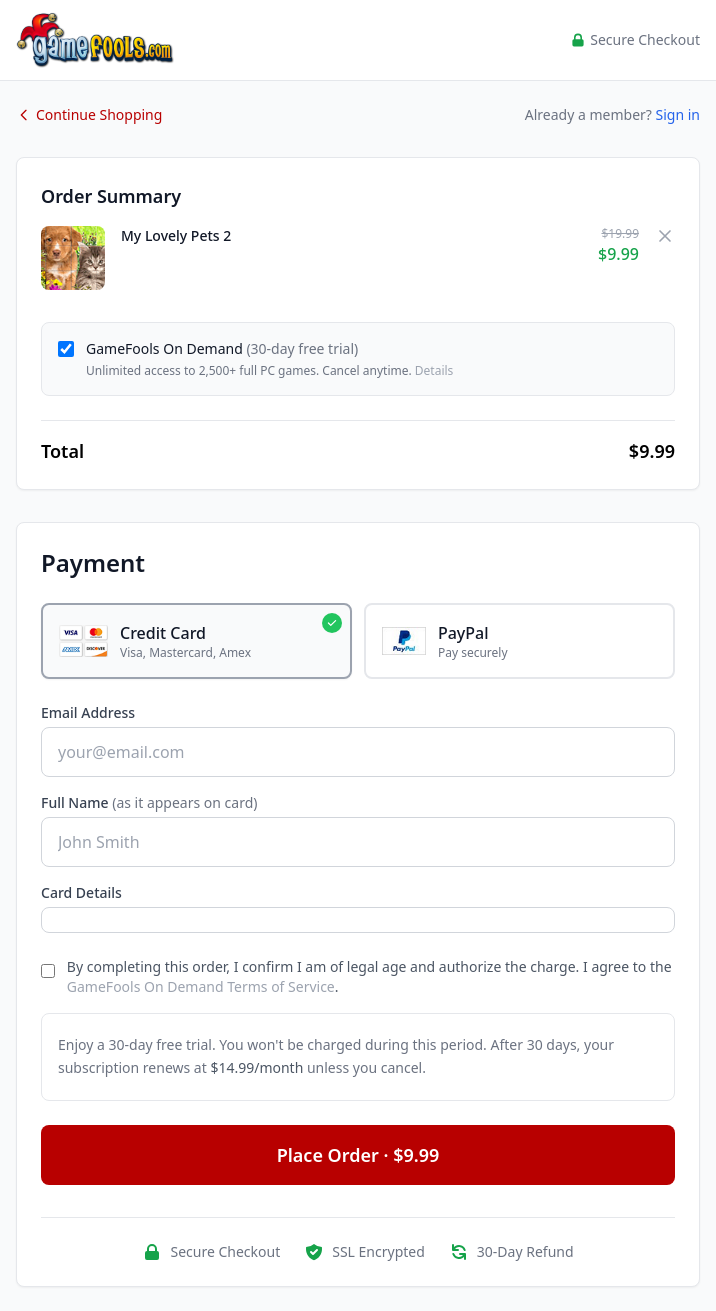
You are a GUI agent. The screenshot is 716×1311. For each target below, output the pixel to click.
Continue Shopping (89, 114)
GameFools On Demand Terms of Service (201, 986)
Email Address (88, 712)
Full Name (149, 802)
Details (434, 370)
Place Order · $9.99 (358, 1155)
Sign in (678, 114)
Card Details (81, 892)
